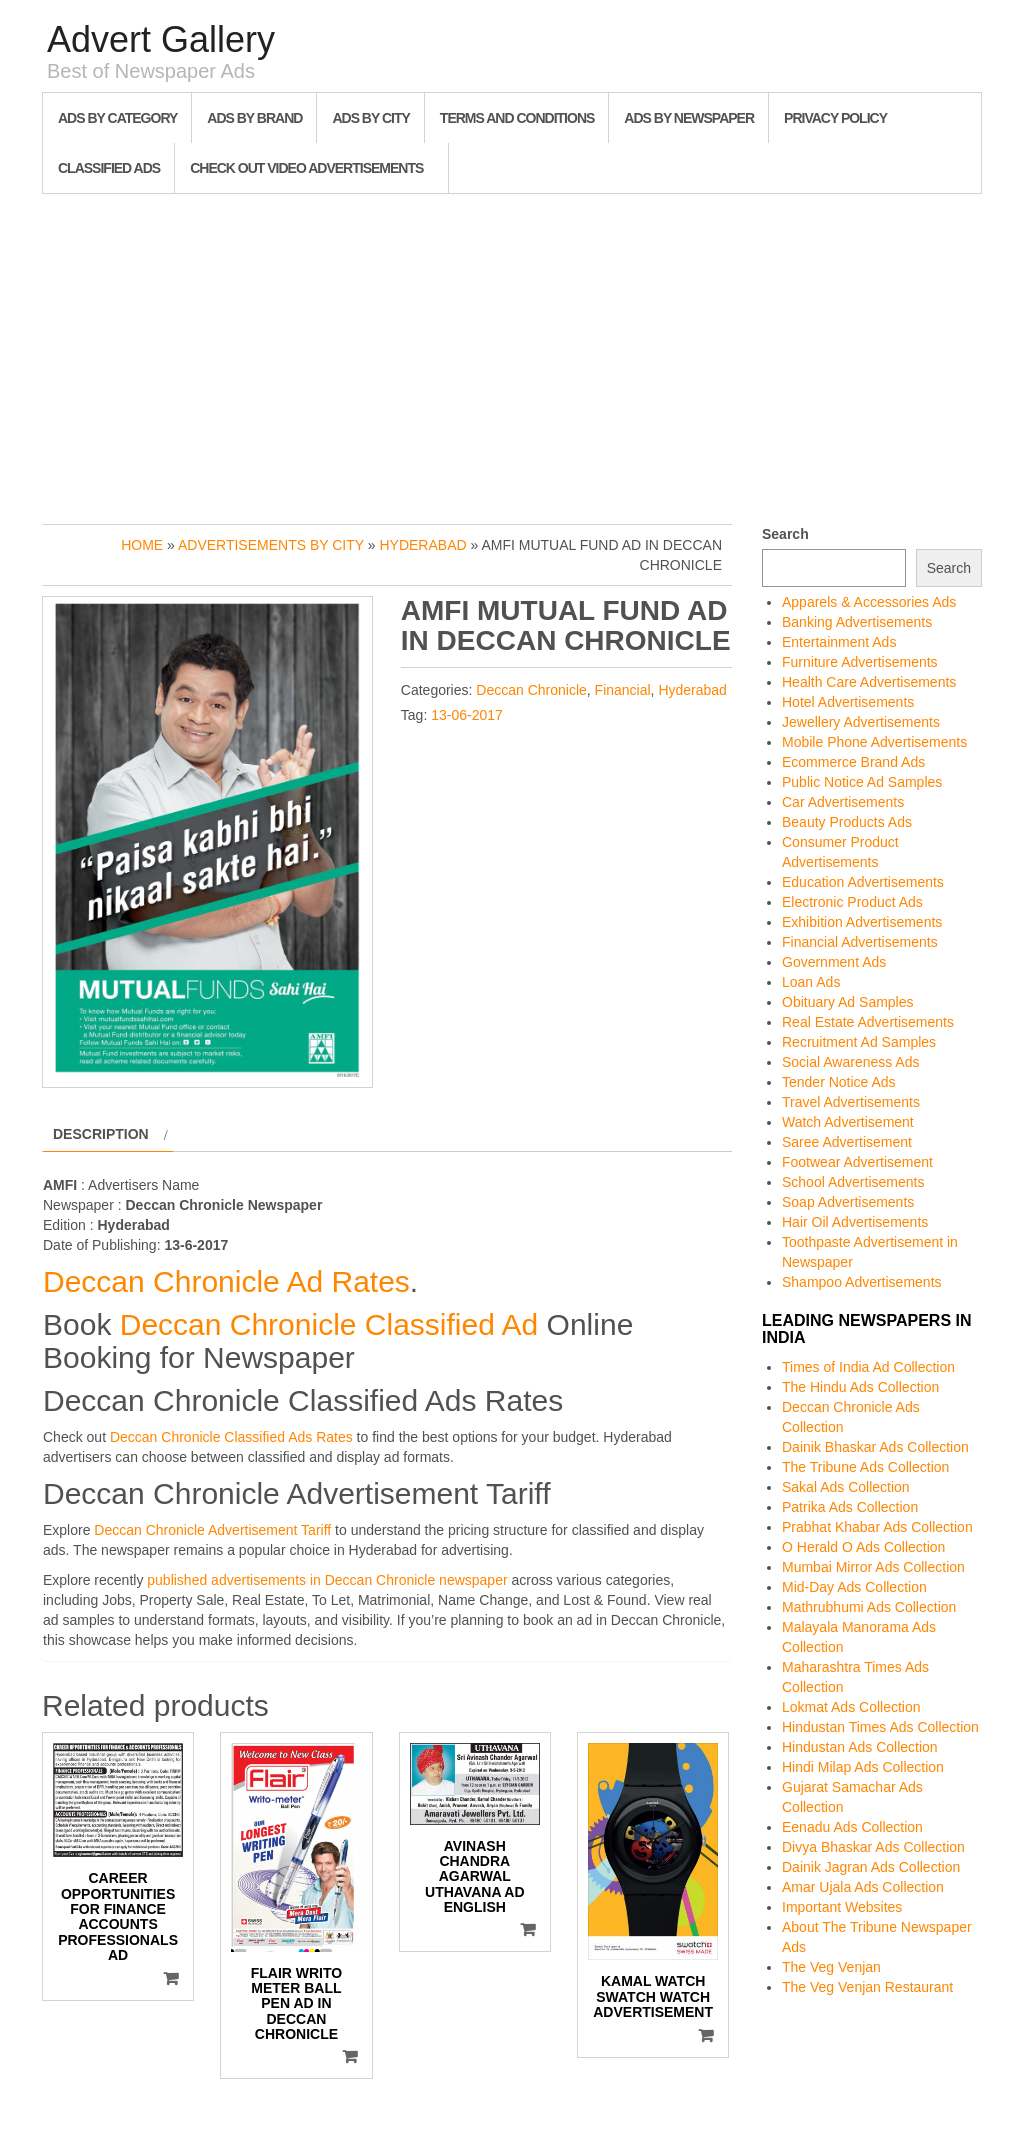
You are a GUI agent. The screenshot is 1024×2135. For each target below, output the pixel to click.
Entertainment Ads (839, 642)
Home (142, 545)
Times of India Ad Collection (868, 1367)
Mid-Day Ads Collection (854, 1587)
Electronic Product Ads (852, 902)
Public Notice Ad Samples (862, 782)
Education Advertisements (863, 882)
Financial (623, 690)
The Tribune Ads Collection (865, 1467)
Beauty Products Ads (847, 822)
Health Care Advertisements (869, 682)
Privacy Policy (835, 118)
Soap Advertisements (848, 1202)
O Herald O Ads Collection (863, 1547)
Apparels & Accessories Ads (869, 602)
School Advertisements (853, 1182)
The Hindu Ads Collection (860, 1387)
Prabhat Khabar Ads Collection (877, 1527)
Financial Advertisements (860, 942)
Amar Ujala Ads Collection (863, 1887)
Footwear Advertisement (857, 1162)
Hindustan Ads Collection (860, 1747)
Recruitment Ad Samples (859, 1042)
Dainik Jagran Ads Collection (871, 1867)
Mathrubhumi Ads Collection (869, 1607)
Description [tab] (101, 1134)
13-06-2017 (467, 715)
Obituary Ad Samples (848, 1002)
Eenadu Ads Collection (852, 1827)
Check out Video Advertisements (306, 168)
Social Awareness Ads (851, 1062)
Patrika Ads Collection (850, 1507)
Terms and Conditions (517, 118)
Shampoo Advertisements (862, 1282)
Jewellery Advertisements (861, 722)
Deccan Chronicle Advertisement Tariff (212, 1530)
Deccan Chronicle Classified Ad (329, 1324)
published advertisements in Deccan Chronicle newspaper (327, 1580)
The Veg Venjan (831, 1967)
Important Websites (842, 1907)
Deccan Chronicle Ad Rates (226, 1281)
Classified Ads (109, 168)
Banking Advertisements (857, 622)
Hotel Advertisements (848, 702)
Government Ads (834, 962)
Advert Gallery (161, 39)
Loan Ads (811, 982)
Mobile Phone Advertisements (874, 742)
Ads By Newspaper (689, 118)
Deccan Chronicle (531, 690)
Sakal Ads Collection (846, 1487)
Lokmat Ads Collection (851, 1707)
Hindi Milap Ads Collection (863, 1767)
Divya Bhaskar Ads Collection (873, 1847)
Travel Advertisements (851, 1102)
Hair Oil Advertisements (855, 1222)
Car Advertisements (843, 802)
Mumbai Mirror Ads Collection (873, 1567)
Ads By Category (117, 118)
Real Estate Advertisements (868, 1022)
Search (785, 534)
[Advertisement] (512, 354)
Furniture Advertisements (860, 662)
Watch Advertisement (848, 1122)
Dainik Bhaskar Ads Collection (875, 1447)
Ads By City (370, 118)
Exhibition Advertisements (862, 922)
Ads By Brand (254, 118)
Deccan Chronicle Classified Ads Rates (231, 1437)
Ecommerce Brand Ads (853, 762)
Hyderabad (422, 545)
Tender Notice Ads (839, 1082)
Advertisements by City (271, 545)
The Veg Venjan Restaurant (867, 1987)
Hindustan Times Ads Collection (880, 1727)
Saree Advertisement (847, 1142)
